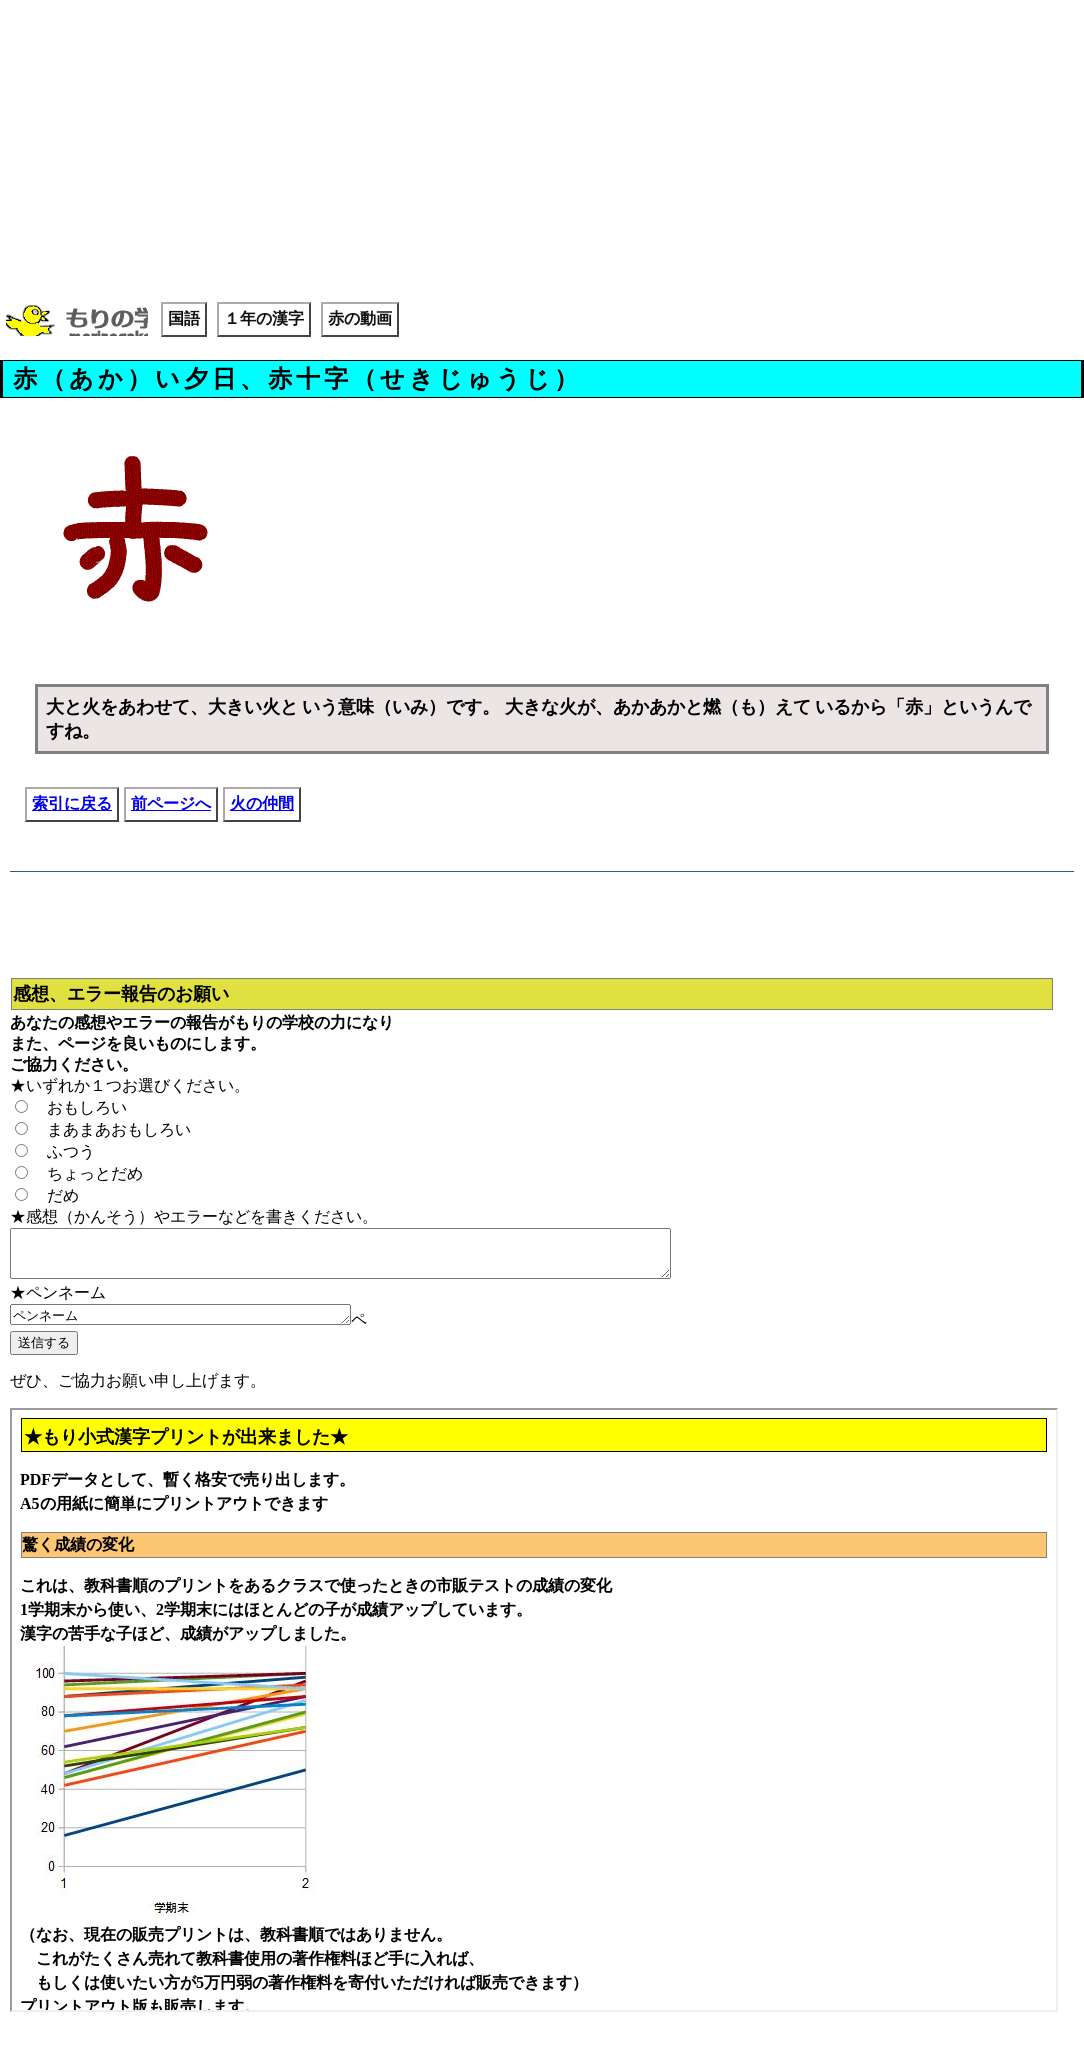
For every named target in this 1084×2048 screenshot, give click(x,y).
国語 (184, 318)
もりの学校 (77, 322)
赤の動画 (360, 318)
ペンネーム (200, 1325)
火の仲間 (262, 803)
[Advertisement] (542, 150)
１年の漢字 (264, 318)
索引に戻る (72, 803)
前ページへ (171, 803)
